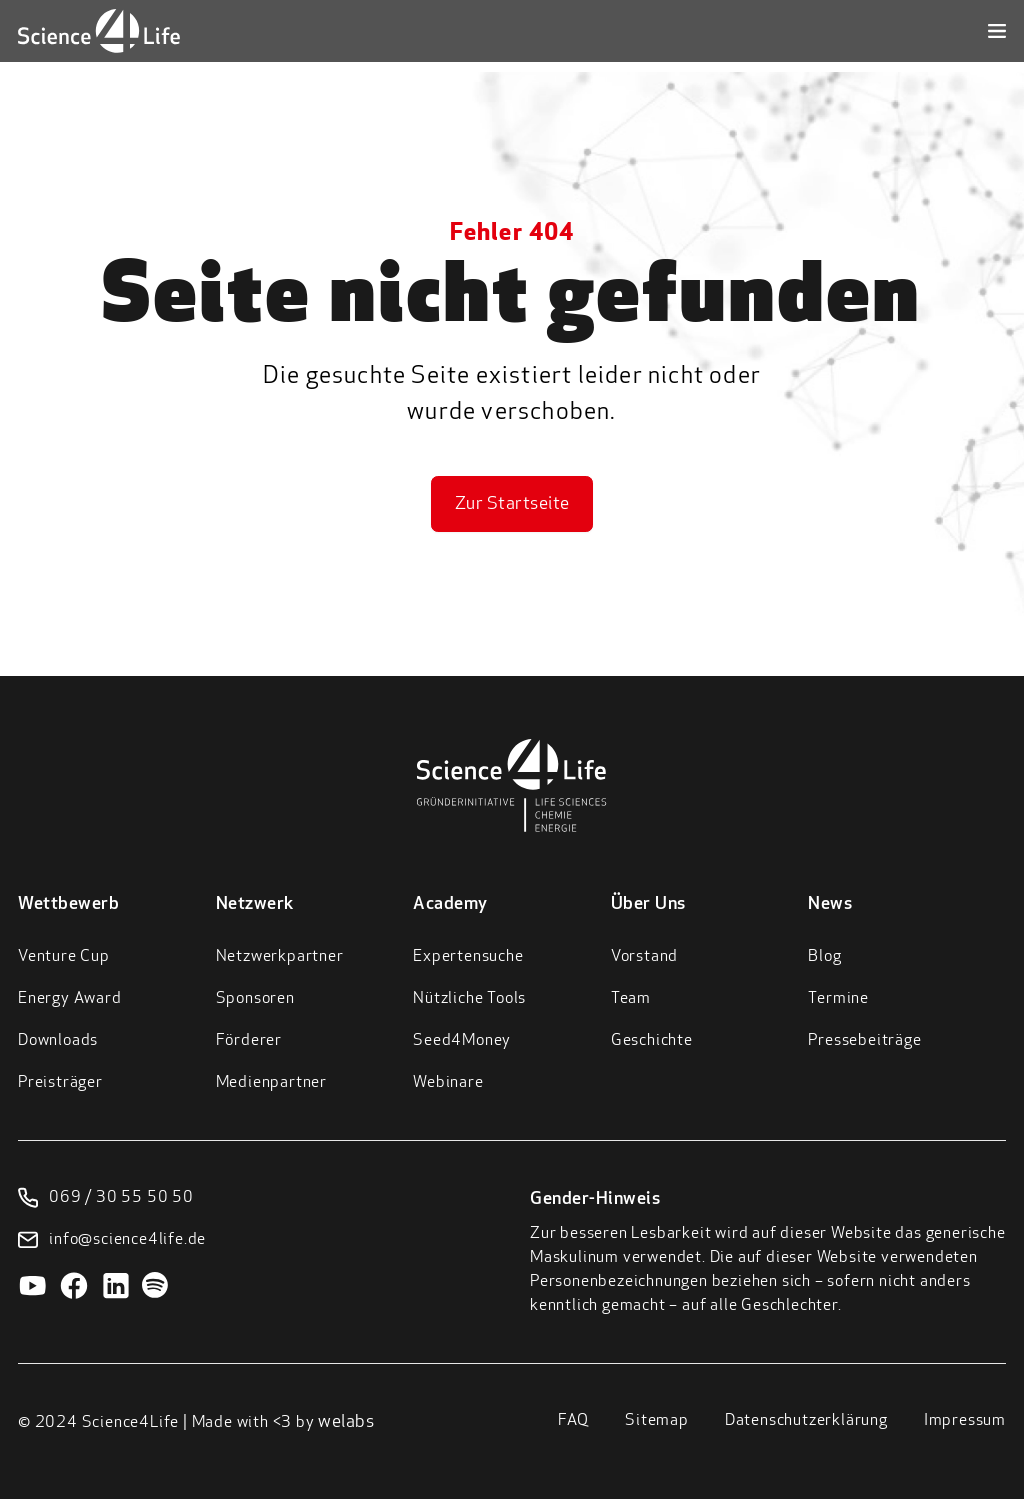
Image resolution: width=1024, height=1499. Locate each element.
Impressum (965, 1421)
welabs (346, 1422)
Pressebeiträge (864, 1041)
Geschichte (652, 1041)
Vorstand (644, 957)
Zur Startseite (512, 504)
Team (631, 999)
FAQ (573, 1421)
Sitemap (657, 1421)
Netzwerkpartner (280, 957)
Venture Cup (64, 957)
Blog (824, 957)
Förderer (249, 1041)
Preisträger (60, 1083)
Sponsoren (255, 999)
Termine (838, 999)
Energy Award (70, 999)
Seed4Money (462, 1041)
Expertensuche (468, 957)
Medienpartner (271, 1083)
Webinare (448, 1083)
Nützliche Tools (469, 999)
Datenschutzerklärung (806, 1421)
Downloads (58, 1041)
